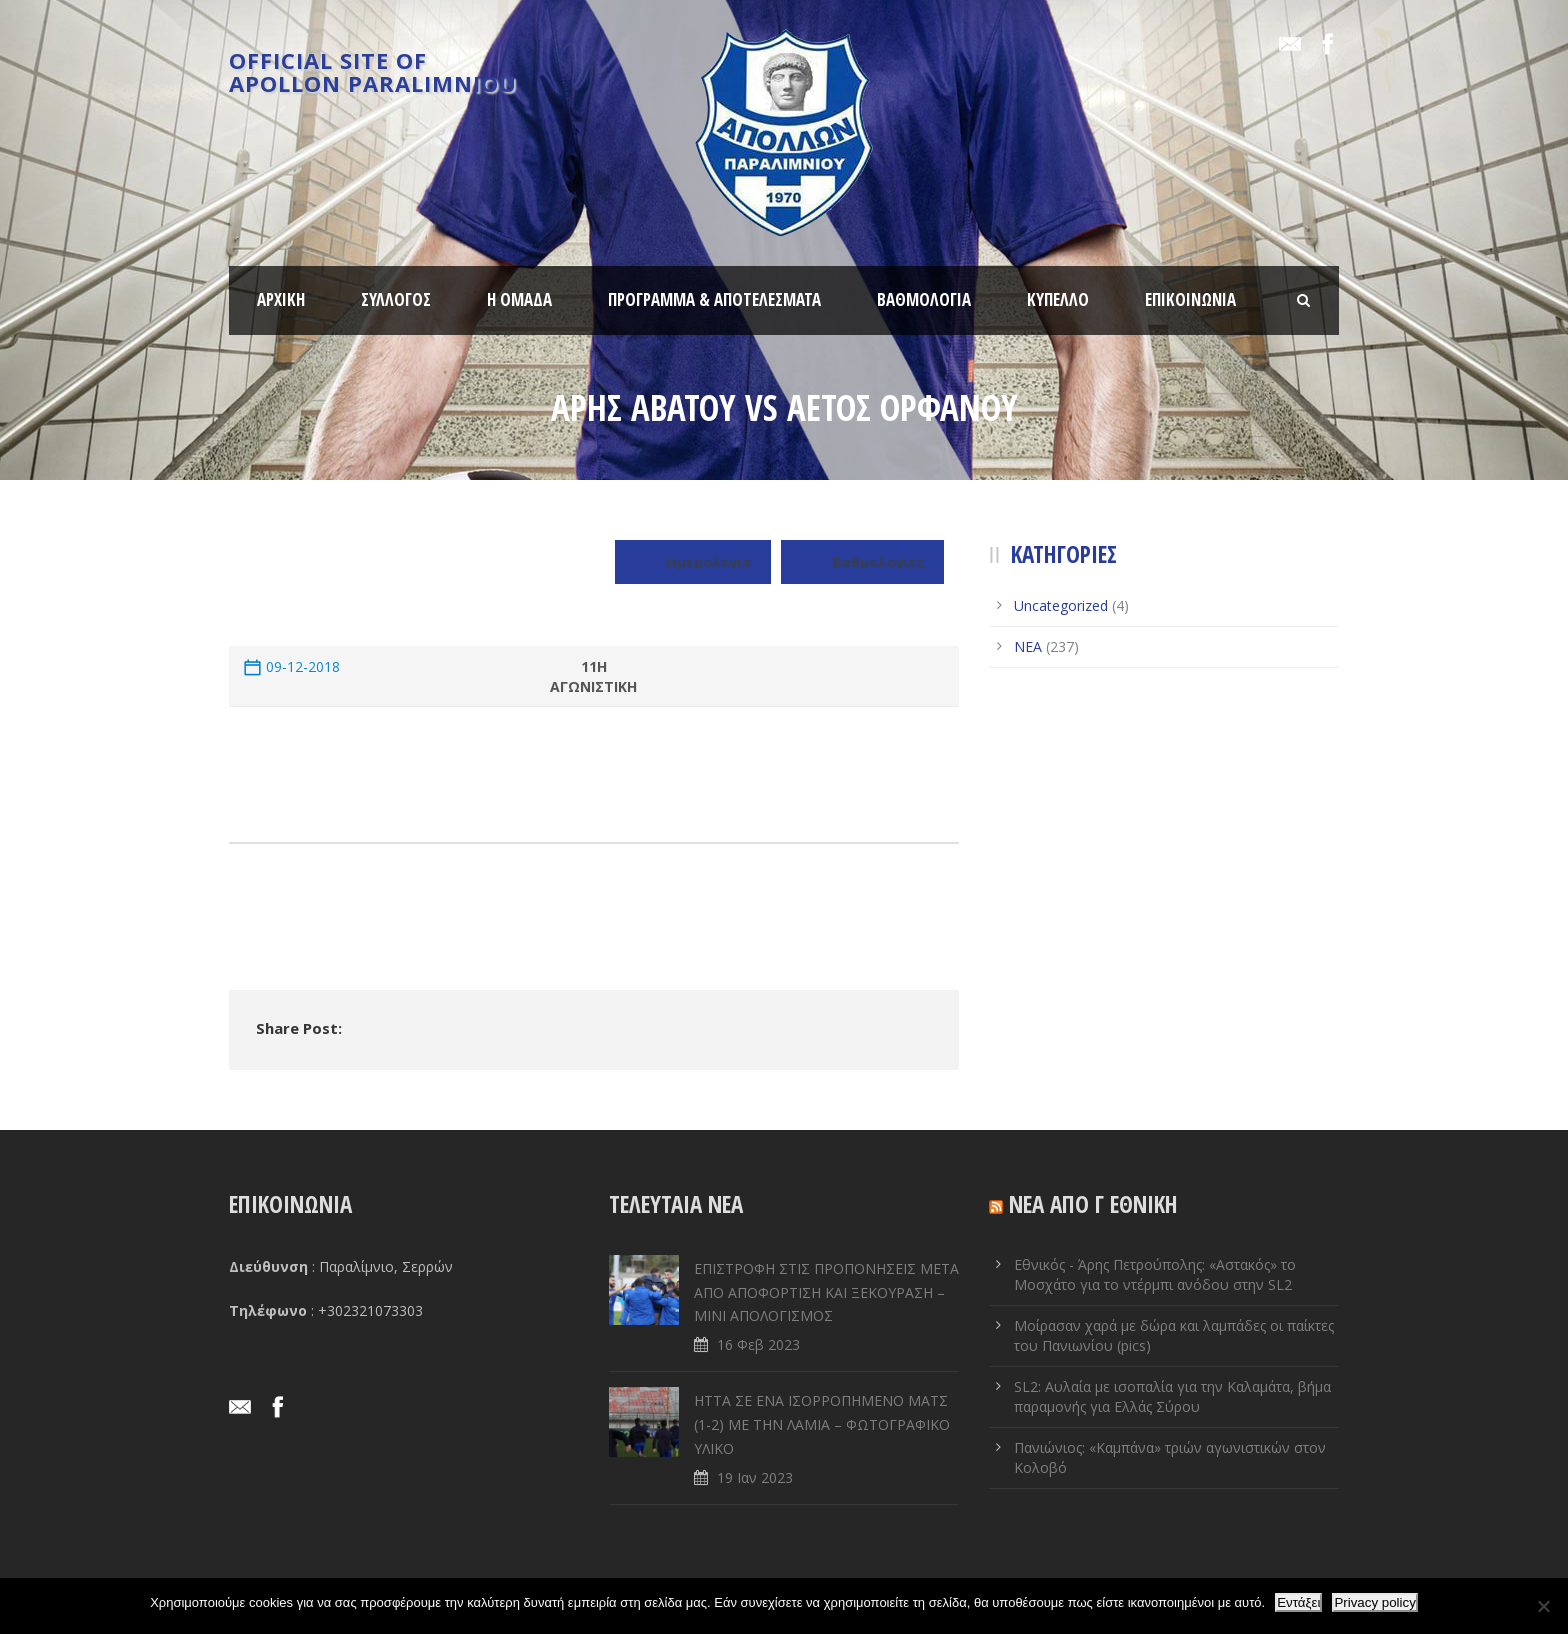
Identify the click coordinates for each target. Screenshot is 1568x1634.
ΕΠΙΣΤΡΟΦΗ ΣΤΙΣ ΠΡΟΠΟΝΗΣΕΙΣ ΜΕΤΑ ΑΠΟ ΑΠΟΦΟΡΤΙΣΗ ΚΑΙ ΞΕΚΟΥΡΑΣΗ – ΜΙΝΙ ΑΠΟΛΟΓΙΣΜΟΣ (826, 1292)
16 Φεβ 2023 (758, 1344)
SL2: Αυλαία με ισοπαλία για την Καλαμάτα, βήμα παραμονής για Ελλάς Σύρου (1172, 1396)
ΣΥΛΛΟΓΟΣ (396, 299)
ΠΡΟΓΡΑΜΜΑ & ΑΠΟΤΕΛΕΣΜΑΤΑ (714, 299)
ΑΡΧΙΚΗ (281, 299)
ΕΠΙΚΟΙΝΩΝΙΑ (1190, 299)
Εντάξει (1298, 1602)
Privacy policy (1374, 1602)
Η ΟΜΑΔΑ (519, 299)
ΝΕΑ (1028, 646)
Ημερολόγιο (693, 562)
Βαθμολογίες (862, 562)
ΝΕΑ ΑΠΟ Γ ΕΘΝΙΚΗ (1093, 1204)
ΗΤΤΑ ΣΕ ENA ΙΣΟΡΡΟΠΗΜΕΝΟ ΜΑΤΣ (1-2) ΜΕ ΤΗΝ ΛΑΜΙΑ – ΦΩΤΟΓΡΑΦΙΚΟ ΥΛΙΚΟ (822, 1424)
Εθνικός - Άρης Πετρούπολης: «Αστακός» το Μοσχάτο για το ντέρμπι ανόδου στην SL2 (1155, 1274)
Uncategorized (1061, 605)
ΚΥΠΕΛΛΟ (1058, 299)
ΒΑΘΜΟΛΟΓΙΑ (924, 299)
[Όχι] (1543, 1606)
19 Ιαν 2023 (755, 1477)
